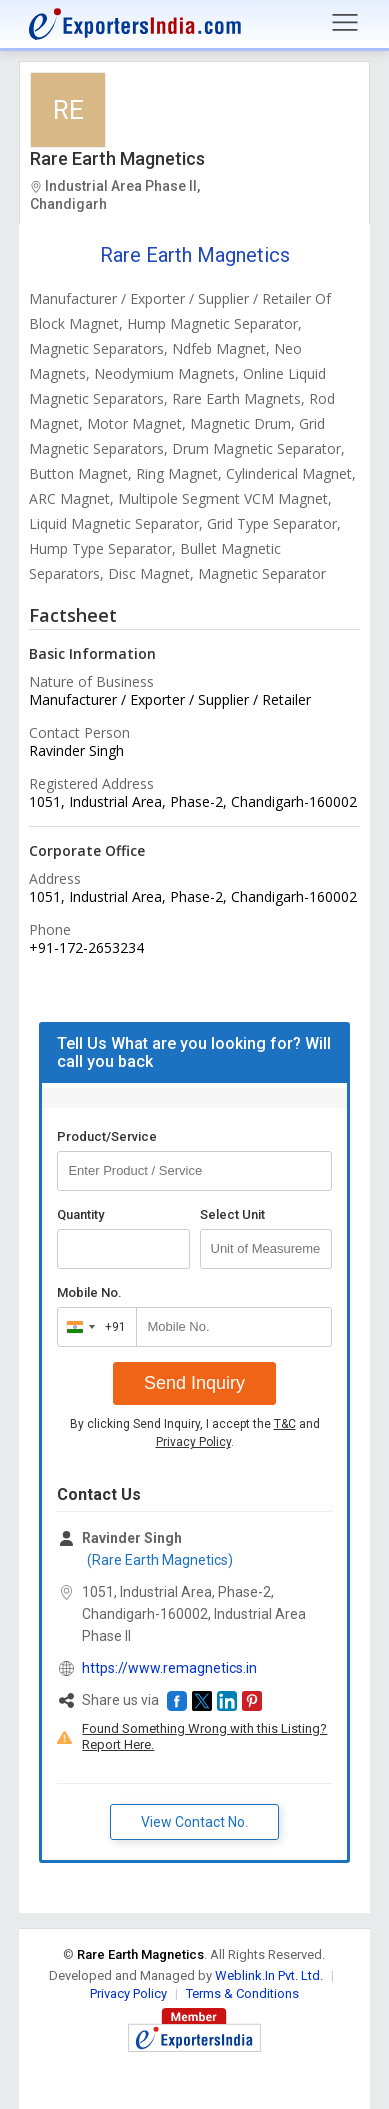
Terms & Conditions (242, 1993)
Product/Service (107, 1136)
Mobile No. (89, 1292)
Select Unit (232, 1214)
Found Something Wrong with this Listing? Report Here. (204, 1736)
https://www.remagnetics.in (169, 1668)
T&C (285, 1424)
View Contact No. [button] (194, 1822)
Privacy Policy (193, 1442)
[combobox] (92, 1327)
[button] (177, 1701)
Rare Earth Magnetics (117, 158)
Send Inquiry (194, 1383)
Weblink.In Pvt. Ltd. (269, 1975)
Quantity (80, 1214)
